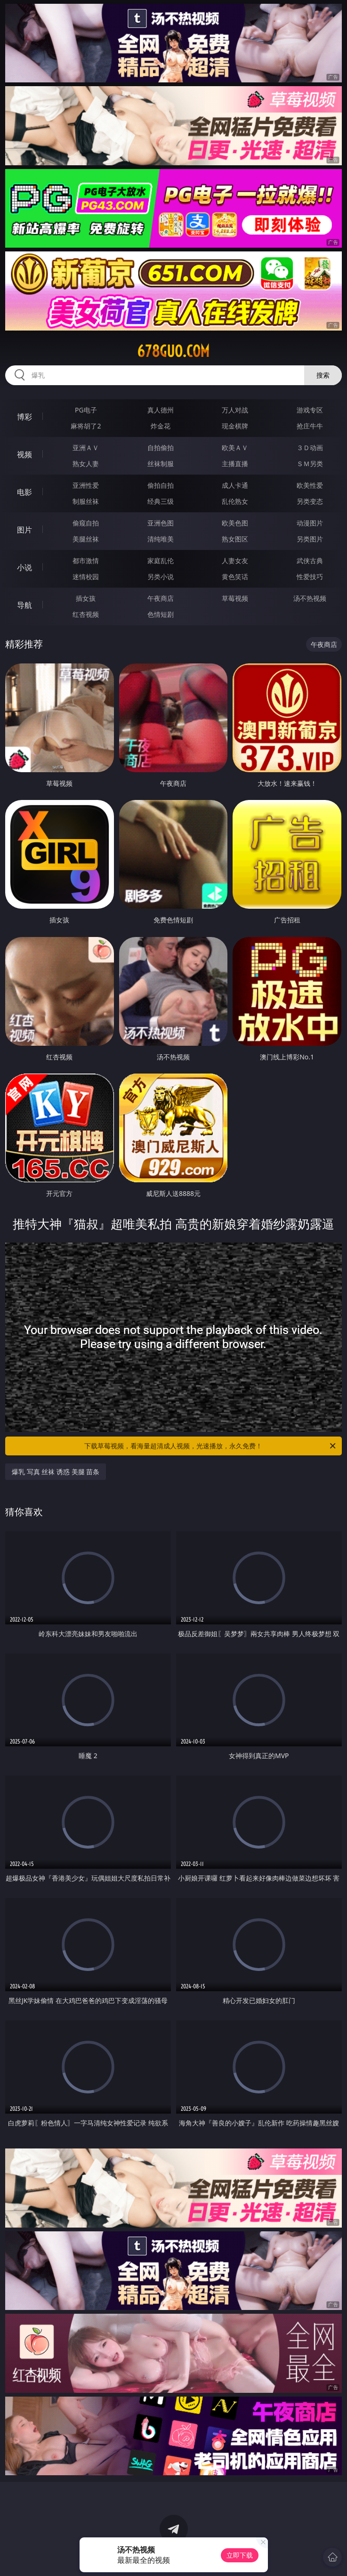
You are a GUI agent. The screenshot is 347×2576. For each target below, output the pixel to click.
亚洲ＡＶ (86, 447)
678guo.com (173, 351)
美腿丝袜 (86, 538)
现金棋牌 (235, 425)
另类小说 (160, 576)
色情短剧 (160, 614)
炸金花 (160, 425)
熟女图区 (235, 538)
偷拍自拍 (160, 485)
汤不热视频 (309, 598)
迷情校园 (86, 576)
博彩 (24, 417)
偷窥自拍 (86, 522)
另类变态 (310, 501)
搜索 (323, 375)
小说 (24, 567)
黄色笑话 (235, 576)
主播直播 (235, 463)
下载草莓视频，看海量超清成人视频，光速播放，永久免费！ (210, 1446)
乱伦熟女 (235, 501)
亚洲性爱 (86, 485)
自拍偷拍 (160, 447)
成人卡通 (235, 485)
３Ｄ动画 (310, 447)
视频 (24, 454)
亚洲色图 (160, 522)
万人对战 (235, 409)
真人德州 (160, 409)
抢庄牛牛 (310, 425)
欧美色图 (235, 522)
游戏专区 (310, 409)
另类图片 (310, 538)
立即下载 (239, 2555)
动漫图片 (310, 522)
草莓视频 (235, 598)
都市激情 (86, 560)
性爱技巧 (310, 576)
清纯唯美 (160, 538)
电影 (24, 492)
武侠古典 (310, 560)
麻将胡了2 (86, 425)
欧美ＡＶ (235, 447)
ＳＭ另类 (310, 463)
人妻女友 (235, 560)
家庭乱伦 (160, 560)
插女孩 (86, 598)
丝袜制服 (160, 463)
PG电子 (86, 409)
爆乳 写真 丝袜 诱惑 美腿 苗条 (55, 1471)
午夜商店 (160, 598)
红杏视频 (86, 614)
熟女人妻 (86, 463)
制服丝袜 (86, 501)
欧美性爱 (310, 485)
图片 (24, 530)
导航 (24, 605)
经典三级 (160, 501)
